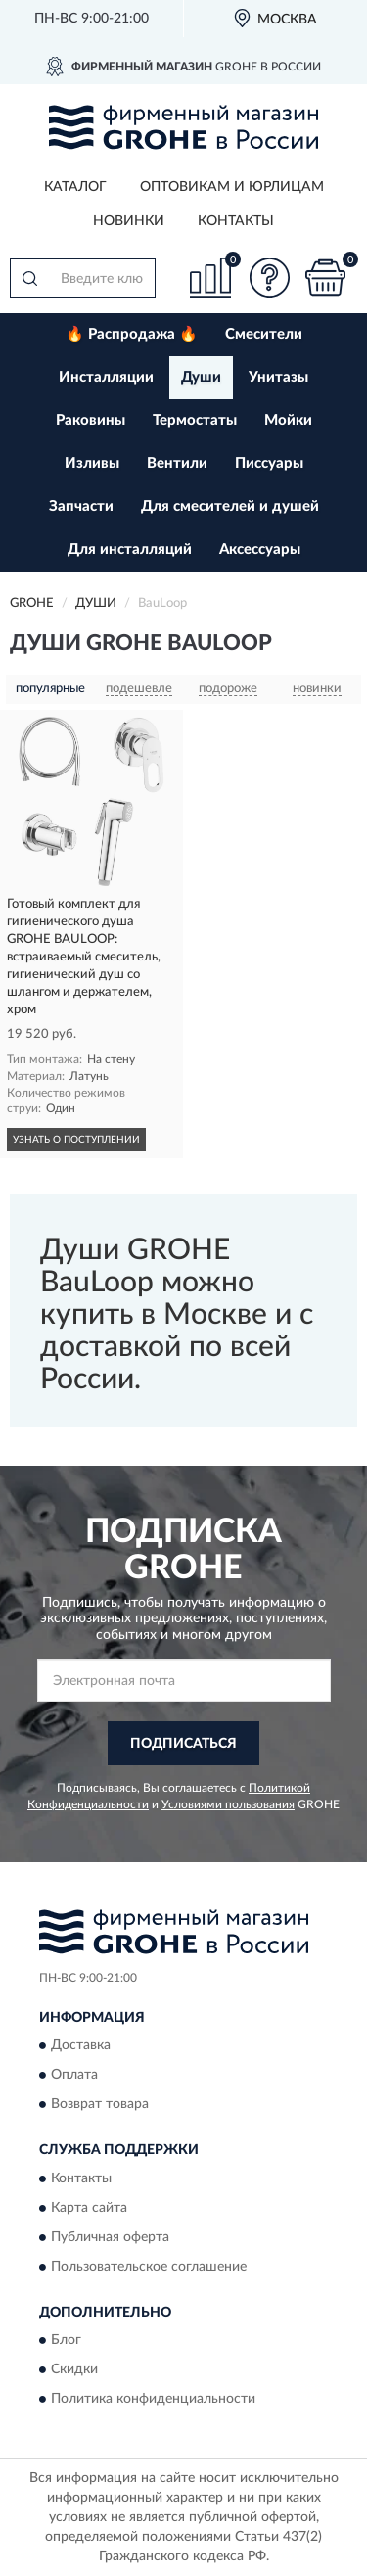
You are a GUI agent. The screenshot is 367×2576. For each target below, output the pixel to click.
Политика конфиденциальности (153, 2400)
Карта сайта (89, 2208)
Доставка (81, 2046)
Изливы (92, 463)
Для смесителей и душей (230, 506)
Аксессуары (259, 549)
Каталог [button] (75, 187)
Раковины (90, 420)
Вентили (177, 463)
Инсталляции (106, 377)
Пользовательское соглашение (149, 2266)
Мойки (288, 420)
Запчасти (81, 506)
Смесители (263, 334)
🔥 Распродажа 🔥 (132, 334)
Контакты (236, 221)
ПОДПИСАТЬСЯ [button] (183, 1744)
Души (201, 377)
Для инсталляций (130, 549)
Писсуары (269, 463)
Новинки (128, 221)
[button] (269, 278)
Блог (66, 2341)
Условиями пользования (228, 1804)
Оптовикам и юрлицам (232, 187)
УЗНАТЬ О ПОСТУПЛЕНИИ (76, 1140)
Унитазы (278, 377)
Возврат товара (100, 2105)
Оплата (74, 2076)
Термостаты (195, 420)
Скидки (74, 2370)
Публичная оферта (110, 2237)
